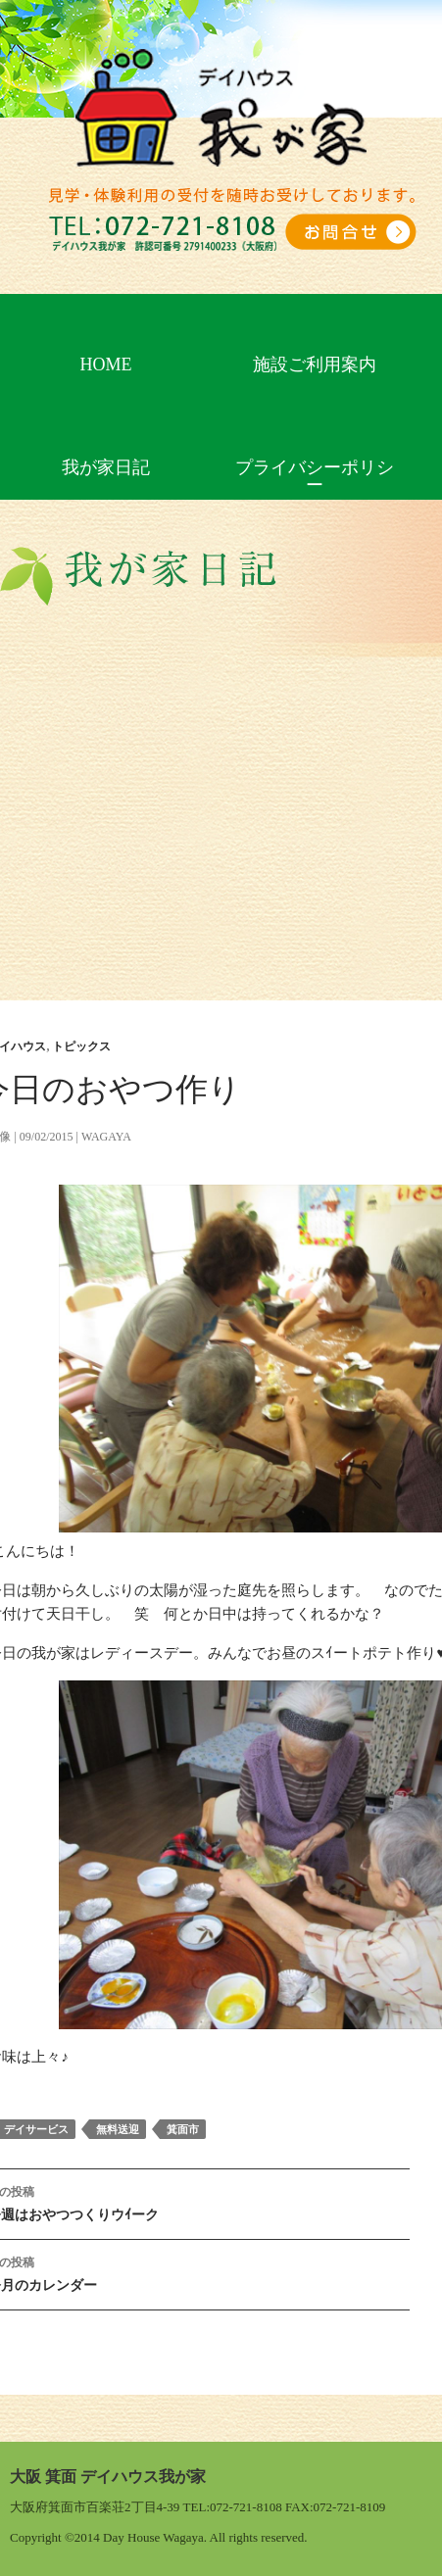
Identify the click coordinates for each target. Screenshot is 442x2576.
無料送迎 (117, 2129)
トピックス (81, 1046)
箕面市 (183, 2129)
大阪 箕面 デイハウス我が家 (108, 2476)
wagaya (106, 1136)
